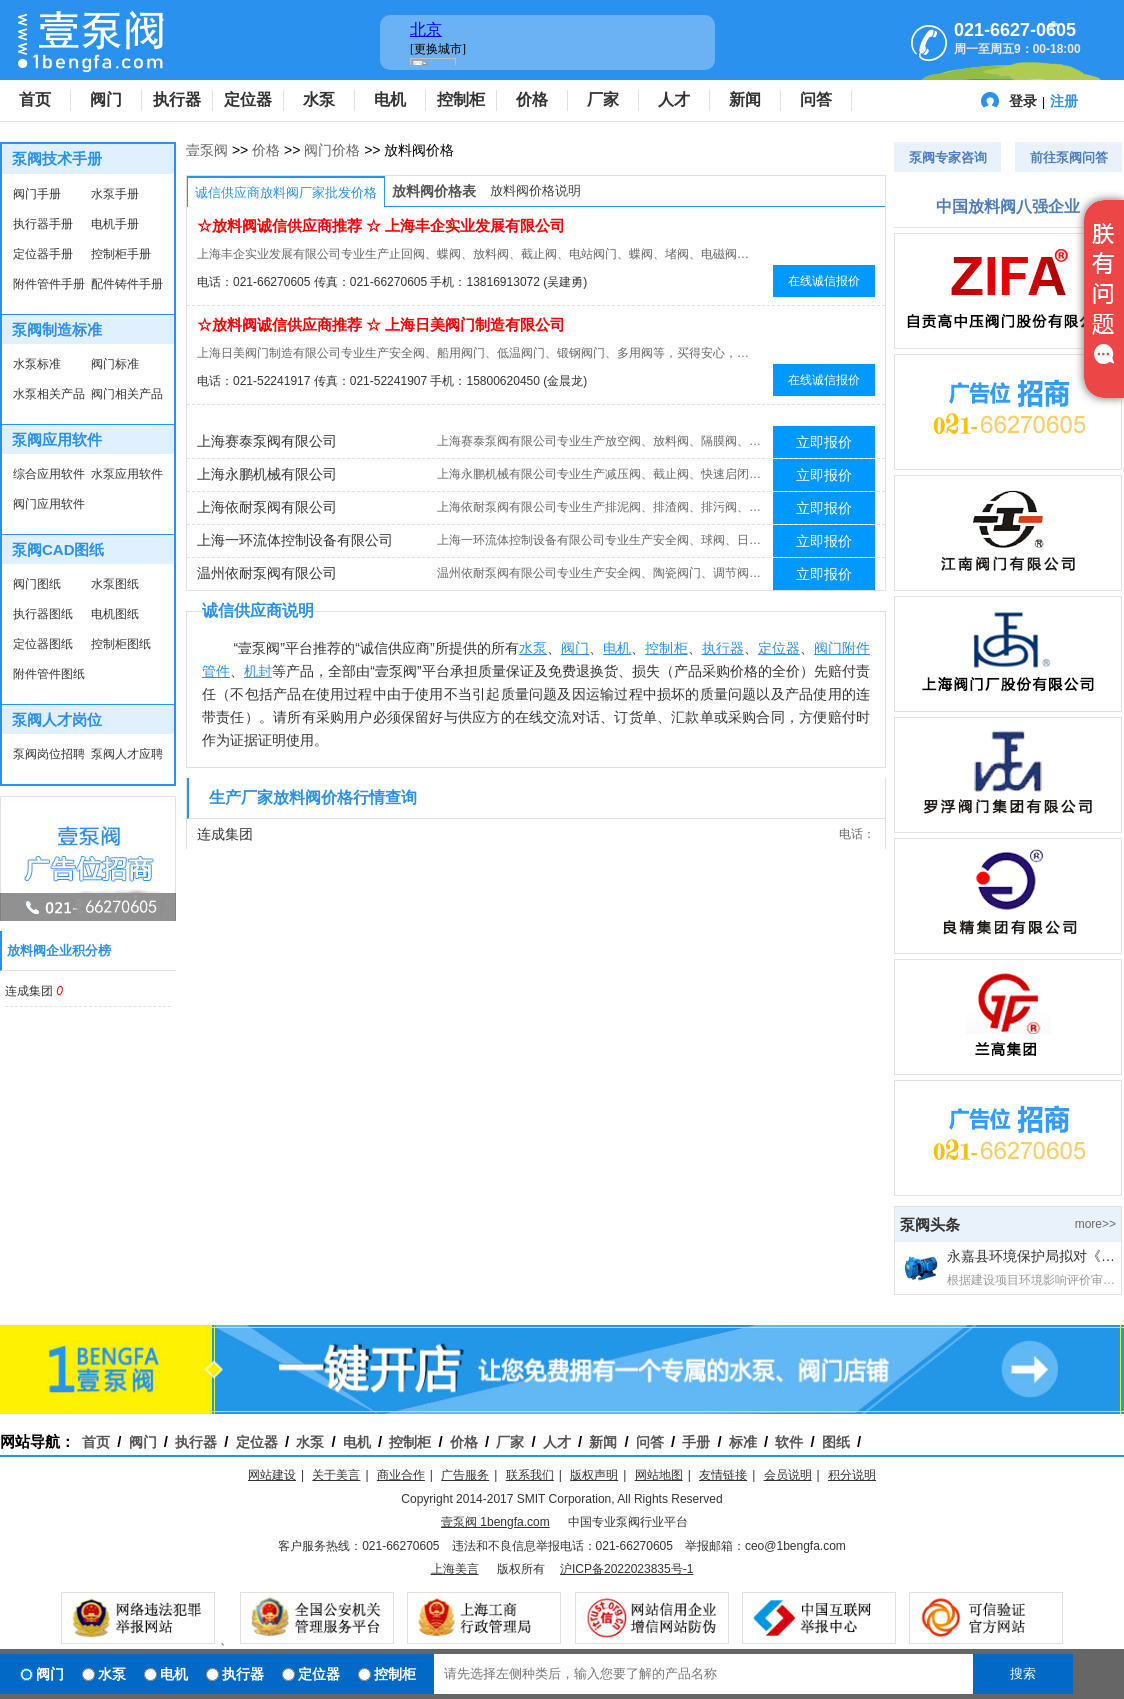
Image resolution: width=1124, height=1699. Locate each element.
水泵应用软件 (127, 474)
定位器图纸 (43, 644)
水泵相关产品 (49, 394)
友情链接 (723, 1475)
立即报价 (824, 442)
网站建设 (272, 1475)
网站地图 (659, 1475)
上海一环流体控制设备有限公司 (295, 540)
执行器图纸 (43, 614)
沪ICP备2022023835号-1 (626, 1569)
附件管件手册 (49, 284)
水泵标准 (37, 364)
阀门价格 (332, 150)
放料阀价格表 (434, 191)
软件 (789, 1442)
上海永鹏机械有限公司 (267, 474)
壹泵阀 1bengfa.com (495, 1522)
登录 (1023, 101)
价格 (532, 99)
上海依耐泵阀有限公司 (267, 507)
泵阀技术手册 (57, 158)
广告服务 (465, 1475)
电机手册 (115, 224)
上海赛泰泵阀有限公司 (267, 441)
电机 (390, 99)
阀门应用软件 (49, 504)
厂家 (603, 99)
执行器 (177, 99)
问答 (816, 99)
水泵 (319, 99)
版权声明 (594, 1475)
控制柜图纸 (121, 644)
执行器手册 (43, 224)
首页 (35, 99)
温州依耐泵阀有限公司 (267, 573)
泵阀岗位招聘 (49, 754)
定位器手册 (43, 254)
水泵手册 (115, 194)
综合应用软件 (49, 474)
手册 (696, 1442)
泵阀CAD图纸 (58, 549)
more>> (1095, 1224)
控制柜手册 (121, 254)
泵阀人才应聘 (127, 754)
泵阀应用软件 (57, 439)
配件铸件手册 (127, 284)
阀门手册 (37, 194)
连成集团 (30, 991)
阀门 (106, 99)
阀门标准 (115, 364)
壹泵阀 (207, 150)
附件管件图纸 (49, 674)
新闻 (745, 99)
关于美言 (336, 1475)
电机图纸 (115, 614)
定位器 (248, 99)
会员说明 (788, 1475)
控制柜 (461, 99)
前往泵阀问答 (1069, 157)
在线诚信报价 (824, 281)
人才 (674, 99)
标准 (743, 1442)
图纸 (836, 1442)
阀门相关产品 (127, 394)
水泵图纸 (115, 584)
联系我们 (530, 1475)
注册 (1064, 101)
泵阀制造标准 (57, 329)
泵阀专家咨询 (948, 157)
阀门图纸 (37, 584)
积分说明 (852, 1475)
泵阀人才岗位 (57, 719)
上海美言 (455, 1569)
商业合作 (401, 1475)
